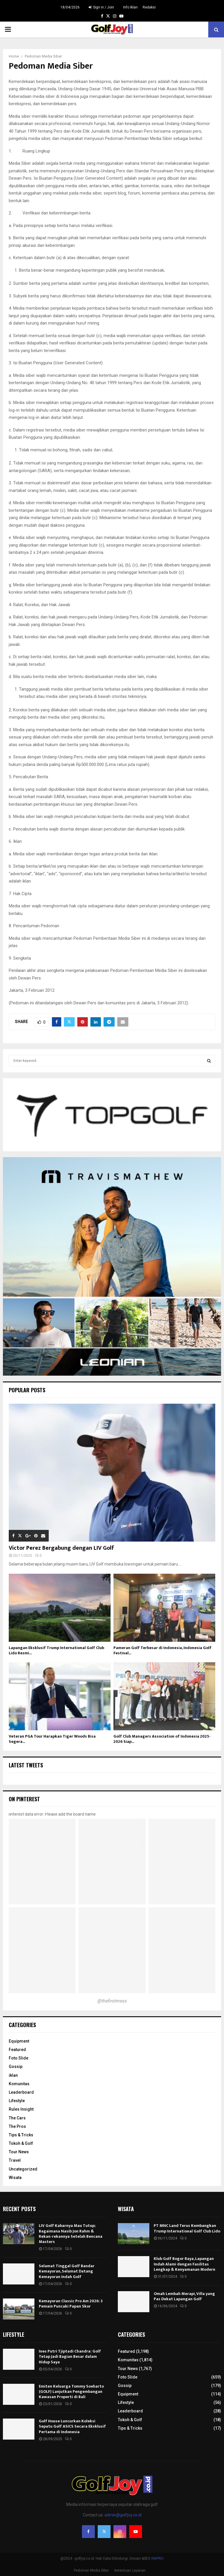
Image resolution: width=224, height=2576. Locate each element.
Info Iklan (130, 7)
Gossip (15, 2066)
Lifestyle (17, 2100)
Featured (17, 2049)
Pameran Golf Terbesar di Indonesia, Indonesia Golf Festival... (162, 1650)
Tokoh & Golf (21, 2143)
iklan (13, 2075)
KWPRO (157, 2558)
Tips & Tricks (21, 2135)
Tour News (19, 2151)
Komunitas (19, 2083)
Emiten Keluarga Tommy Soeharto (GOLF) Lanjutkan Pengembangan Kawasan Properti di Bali (71, 2391)
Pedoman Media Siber (91, 2570)
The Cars (17, 2118)
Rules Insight (21, 2109)
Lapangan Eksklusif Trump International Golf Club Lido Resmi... (56, 1650)
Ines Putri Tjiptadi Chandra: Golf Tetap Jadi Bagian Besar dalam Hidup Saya (70, 2356)
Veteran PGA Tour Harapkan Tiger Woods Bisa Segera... (52, 1739)
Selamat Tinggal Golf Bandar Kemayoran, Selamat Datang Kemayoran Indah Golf (66, 2271)
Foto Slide (18, 2058)
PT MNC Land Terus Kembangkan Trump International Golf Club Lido (187, 2228)
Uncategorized (23, 2169)
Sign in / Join (101, 7)
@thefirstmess (112, 2001)
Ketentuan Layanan (130, 2570)
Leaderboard (21, 2092)
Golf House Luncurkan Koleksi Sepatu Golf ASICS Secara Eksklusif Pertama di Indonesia (72, 2426)
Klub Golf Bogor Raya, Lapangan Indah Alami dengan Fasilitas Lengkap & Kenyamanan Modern (184, 2263)
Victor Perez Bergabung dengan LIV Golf (61, 1548)
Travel (15, 2160)
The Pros (17, 2126)
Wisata (15, 2177)
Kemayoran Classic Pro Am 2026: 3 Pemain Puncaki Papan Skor (71, 2304)
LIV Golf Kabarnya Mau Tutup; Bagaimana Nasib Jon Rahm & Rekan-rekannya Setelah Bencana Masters (70, 2233)
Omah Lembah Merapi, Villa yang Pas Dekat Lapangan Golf (184, 2296)
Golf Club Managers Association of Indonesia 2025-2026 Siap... (162, 1739)
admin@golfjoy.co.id (122, 2515)
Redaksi (149, 7)
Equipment (19, 2041)
